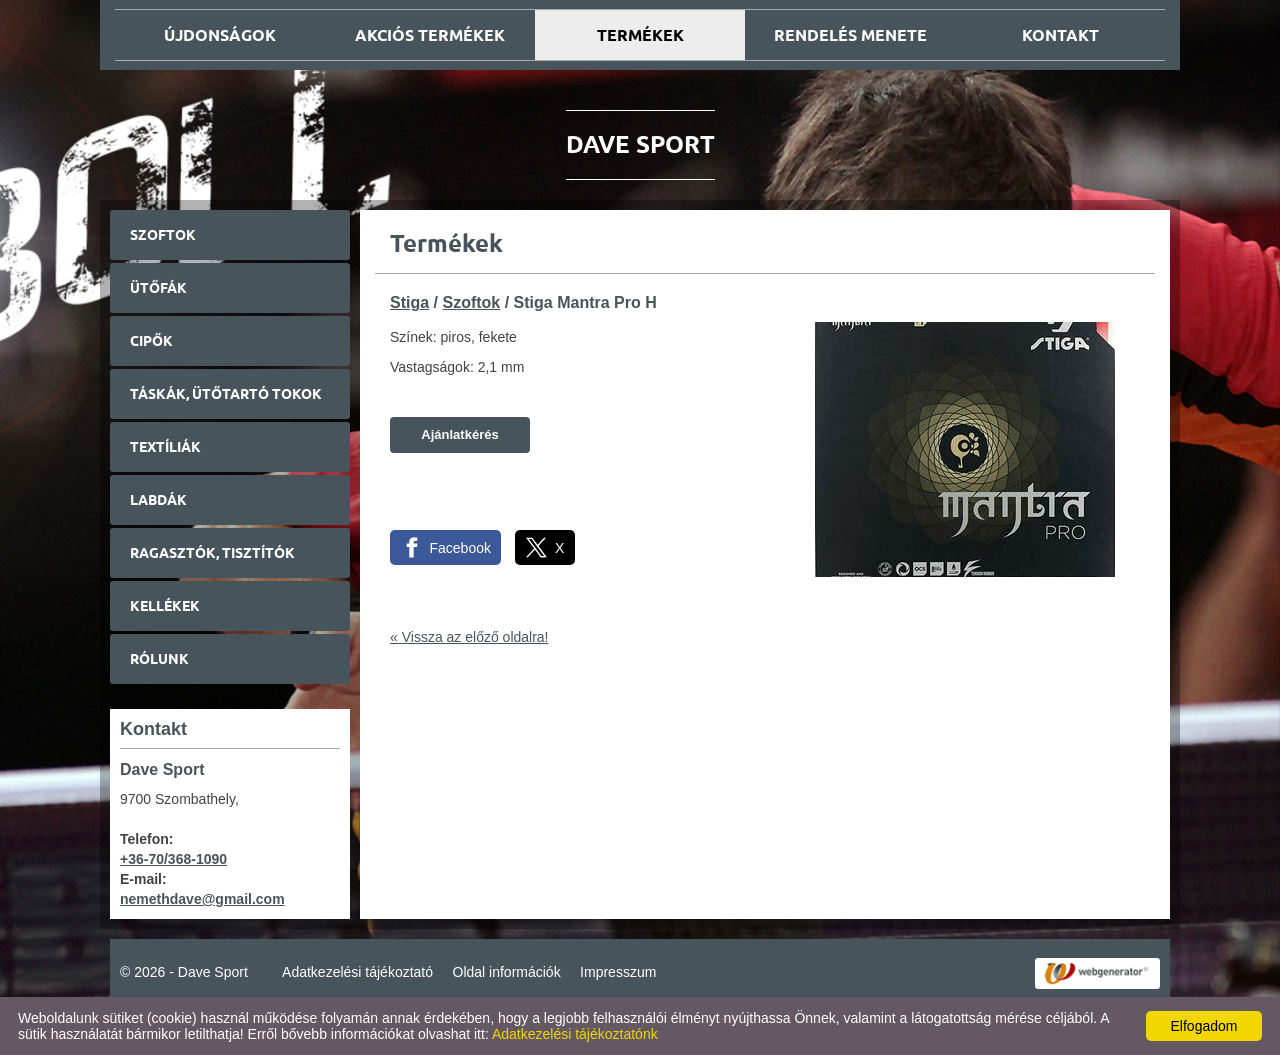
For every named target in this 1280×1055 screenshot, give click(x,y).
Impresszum (618, 972)
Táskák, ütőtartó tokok (226, 394)
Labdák (158, 500)
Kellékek (165, 606)
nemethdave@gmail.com (202, 899)
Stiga (409, 302)
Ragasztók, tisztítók (212, 553)
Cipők (151, 341)
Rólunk (159, 659)
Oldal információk (507, 972)
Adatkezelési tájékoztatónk (575, 1034)
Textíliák (165, 447)
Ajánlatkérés (459, 434)
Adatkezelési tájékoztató (357, 972)
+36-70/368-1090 (173, 859)
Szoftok (163, 235)
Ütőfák (158, 288)
